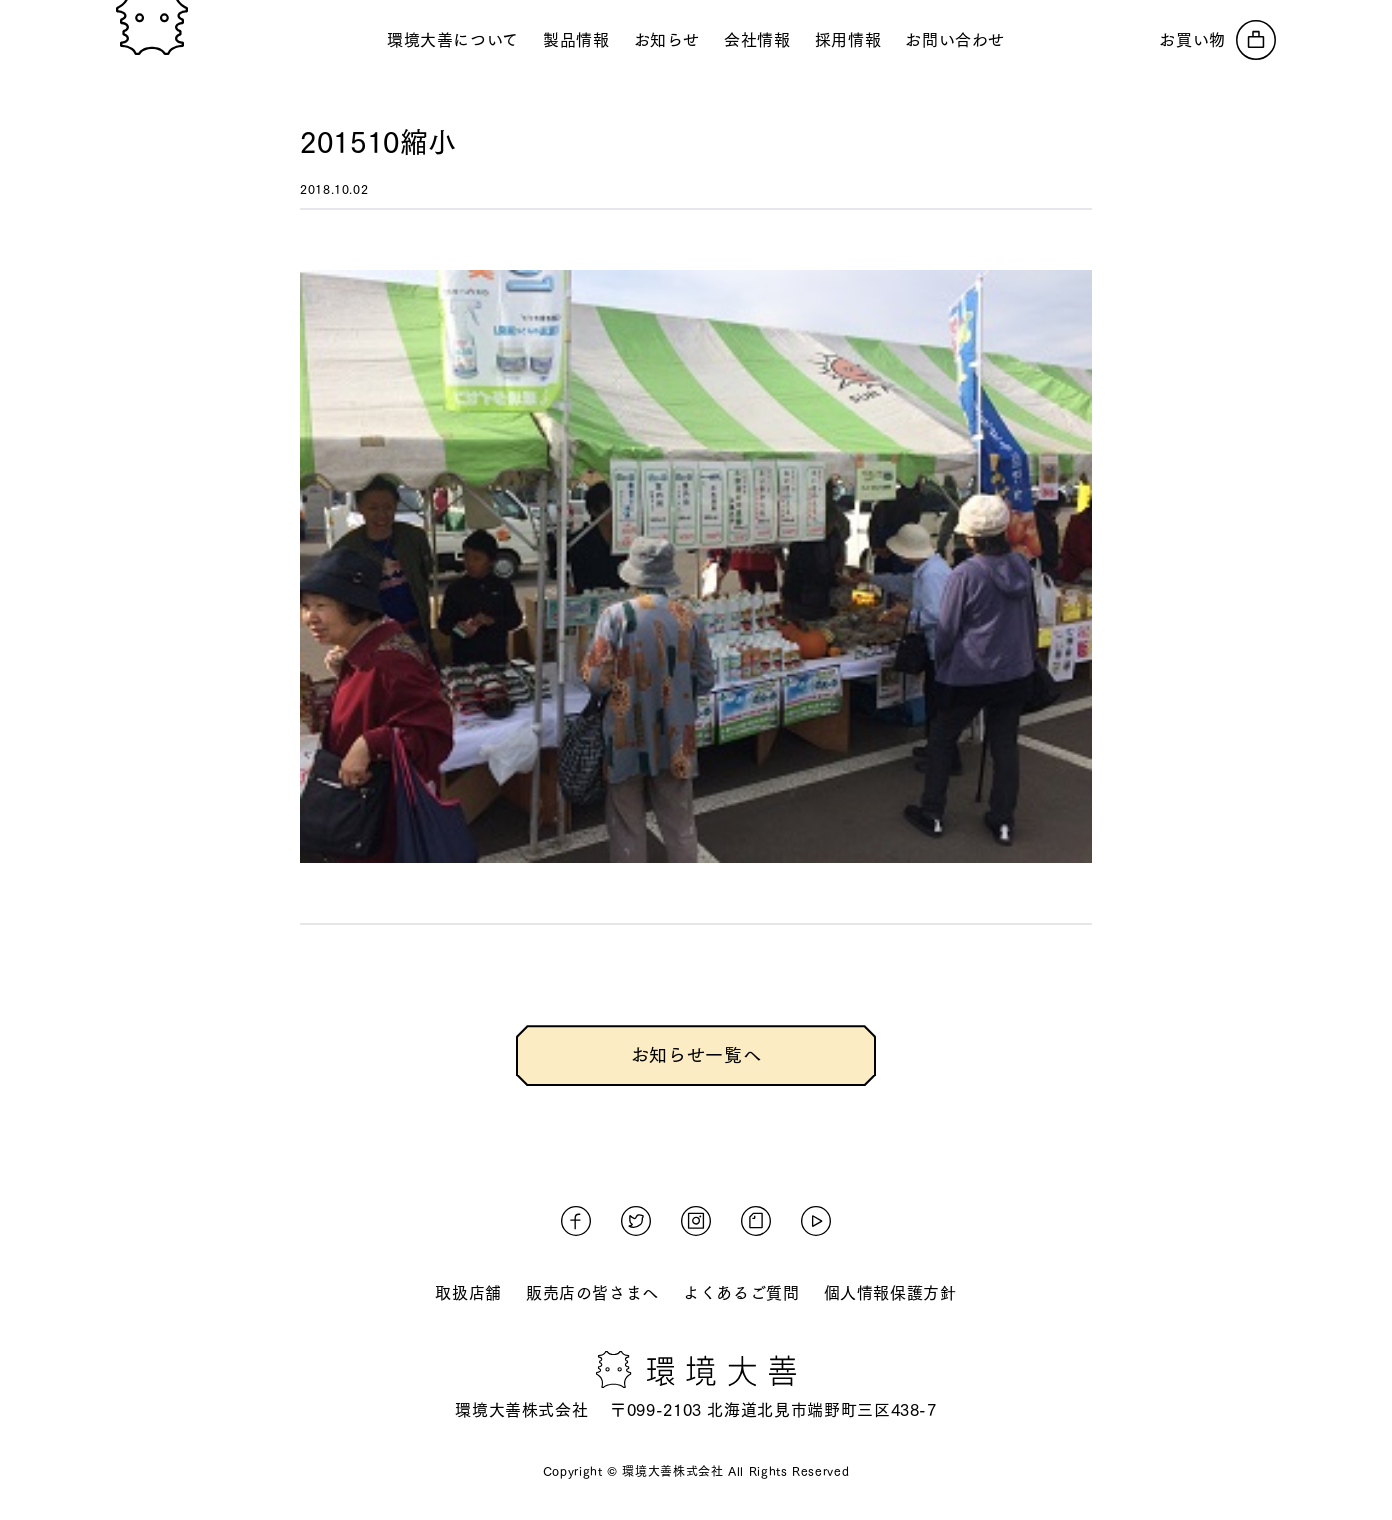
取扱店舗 (468, 1293)
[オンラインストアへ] (1217, 40)
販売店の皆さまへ (592, 1293)
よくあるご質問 (741, 1293)
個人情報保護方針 (890, 1293)
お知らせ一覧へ (696, 1055)
